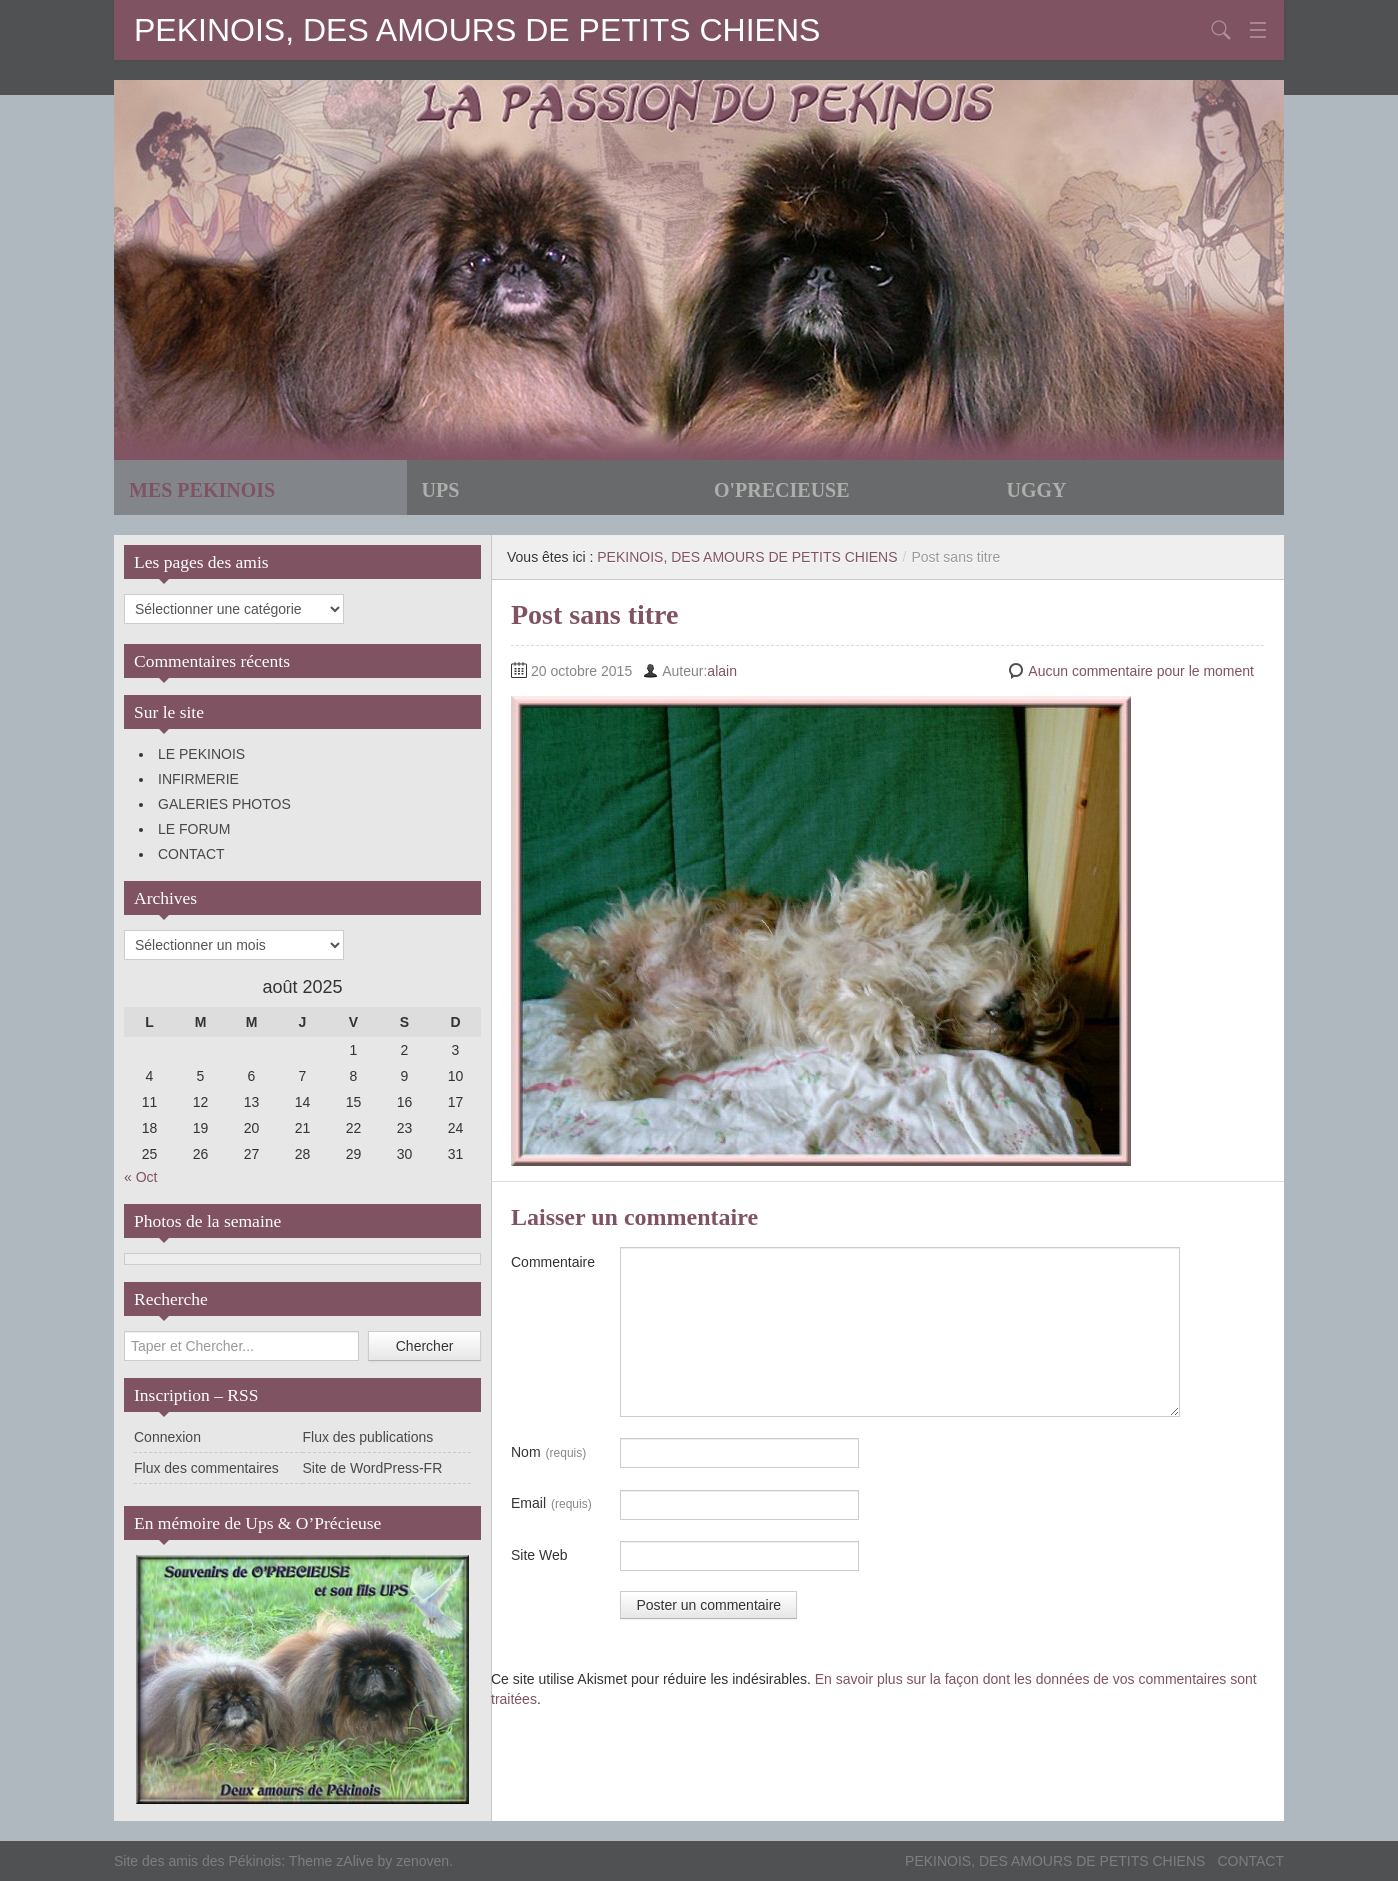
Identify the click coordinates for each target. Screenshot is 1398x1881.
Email (551, 1504)
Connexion (167, 1437)
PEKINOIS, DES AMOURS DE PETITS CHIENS (477, 30)
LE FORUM (194, 829)
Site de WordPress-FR (373, 1468)
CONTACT (191, 854)
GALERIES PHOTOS (224, 804)
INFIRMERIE (198, 779)
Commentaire (553, 1262)
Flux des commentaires (206, 1468)
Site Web (539, 1555)
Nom (548, 1453)
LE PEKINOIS (201, 754)
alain (722, 671)
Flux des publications (368, 1437)
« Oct (140, 1177)
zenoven (422, 1861)
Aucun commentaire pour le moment (1141, 671)
